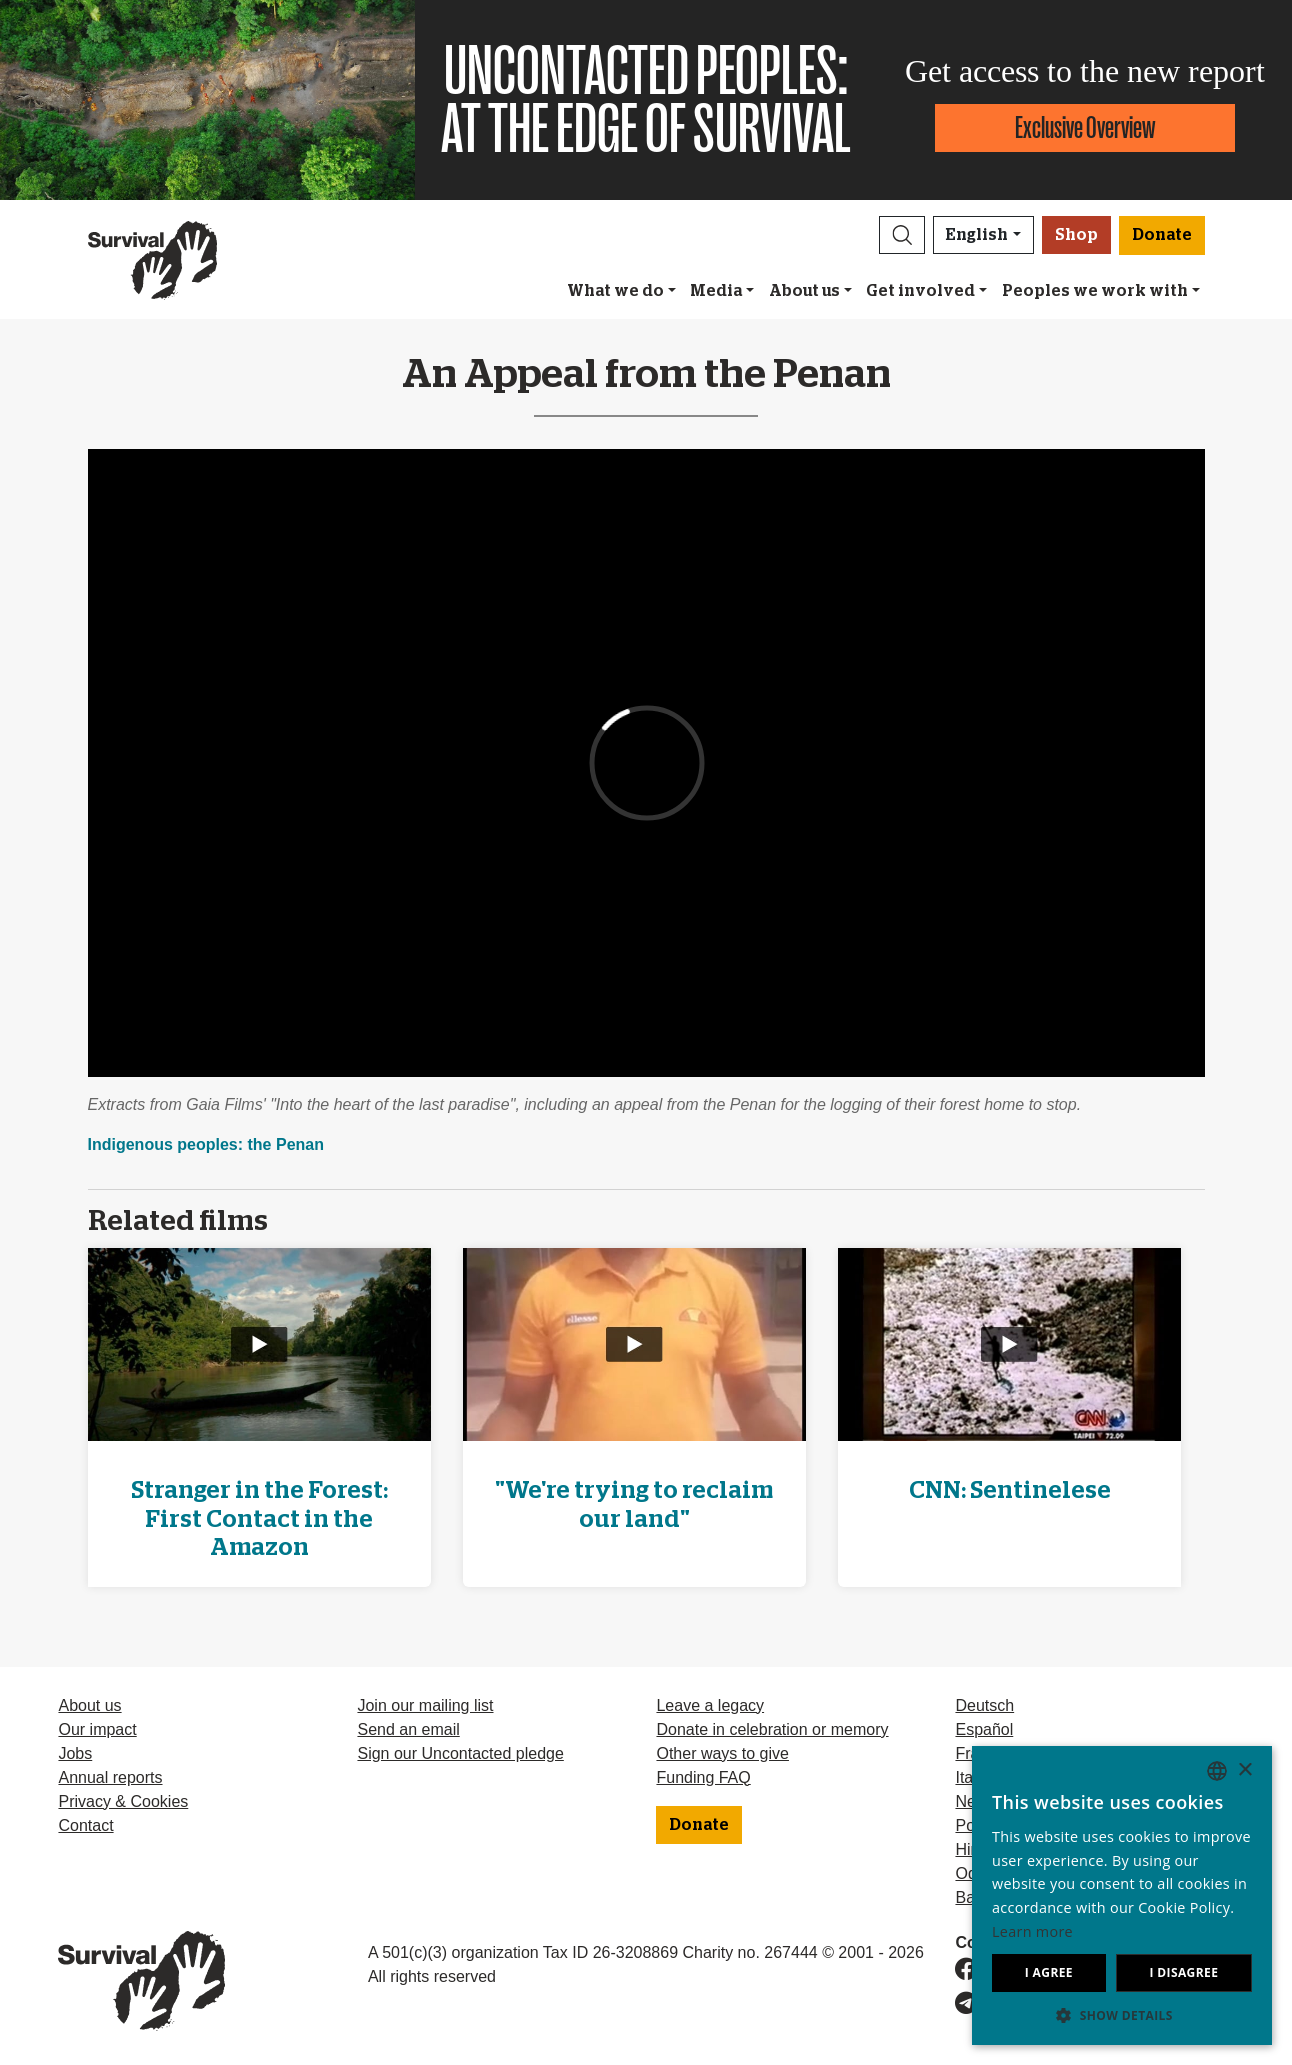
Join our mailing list (425, 1705)
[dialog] (1122, 1895)
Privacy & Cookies (123, 1801)
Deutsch (984, 1705)
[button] (902, 235)
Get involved (920, 291)
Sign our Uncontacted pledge (460, 1753)
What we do (615, 291)
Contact (85, 1825)
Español (984, 1729)
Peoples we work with (1095, 291)
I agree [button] (1049, 1972)
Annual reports (110, 1777)
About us (804, 291)
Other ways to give (722, 1753)
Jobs (75, 1753)
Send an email (408, 1729)
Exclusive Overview (1085, 127)
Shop (1076, 235)
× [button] (1244, 1770)
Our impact (97, 1729)
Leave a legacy (710, 1705)
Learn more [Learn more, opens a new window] (1032, 1931)
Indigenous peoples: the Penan (206, 1144)
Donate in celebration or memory (772, 1729)
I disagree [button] (1183, 1972)
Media (716, 291)
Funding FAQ (703, 1777)
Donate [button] (1162, 235)
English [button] (977, 235)
